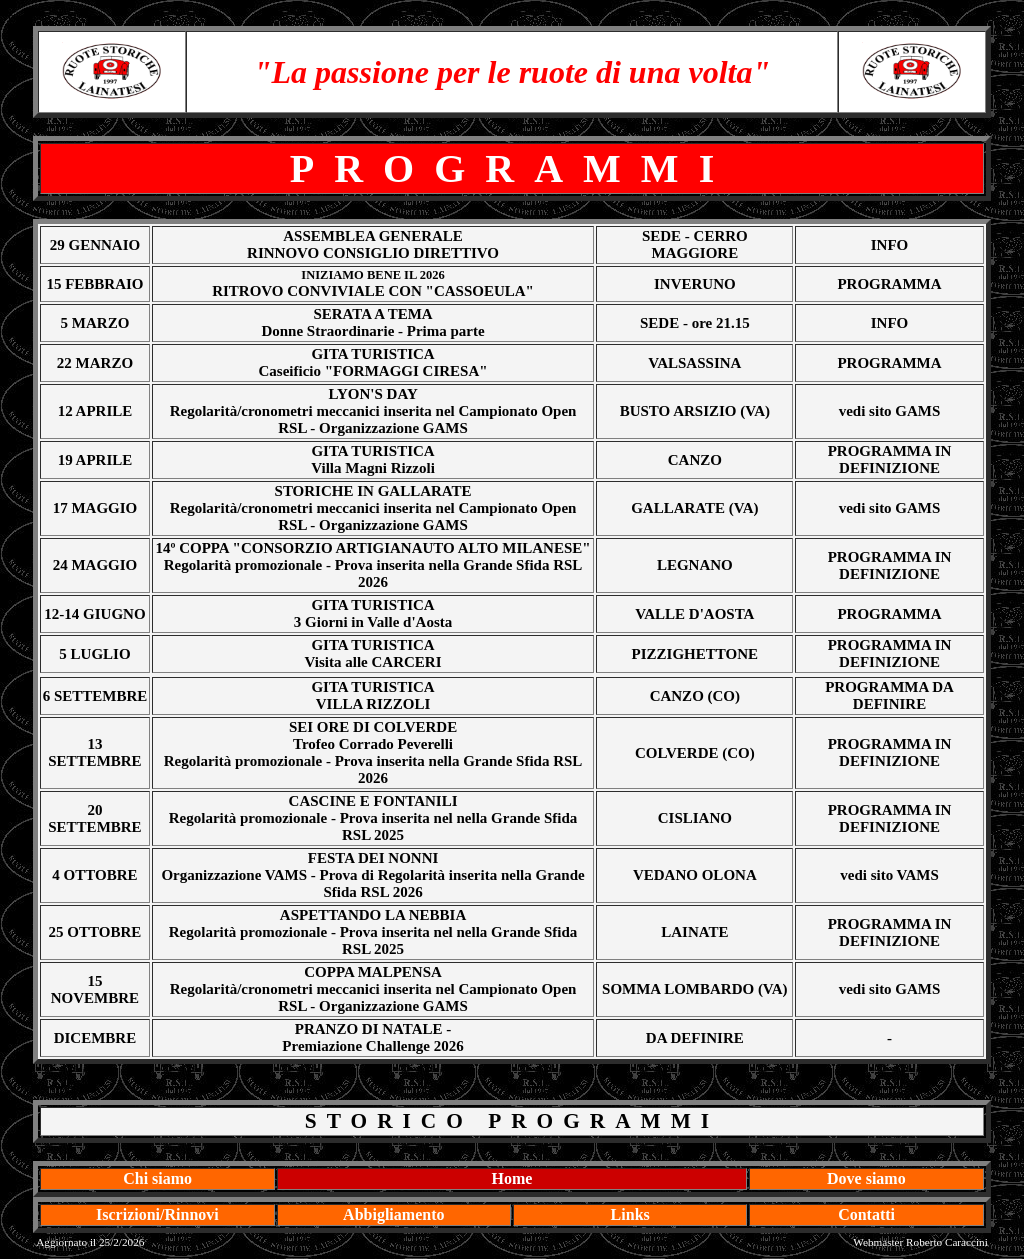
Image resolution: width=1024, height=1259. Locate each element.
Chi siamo (157, 1178)
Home (512, 1178)
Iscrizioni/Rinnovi (157, 1214)
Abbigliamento (393, 1214)
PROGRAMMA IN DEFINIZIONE (890, 459)
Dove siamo (866, 1178)
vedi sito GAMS (890, 411)
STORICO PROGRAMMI (512, 1121)
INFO (890, 245)
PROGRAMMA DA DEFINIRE (889, 695)
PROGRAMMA (889, 284)
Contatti (866, 1214)
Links (630, 1214)
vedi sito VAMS (889, 875)
